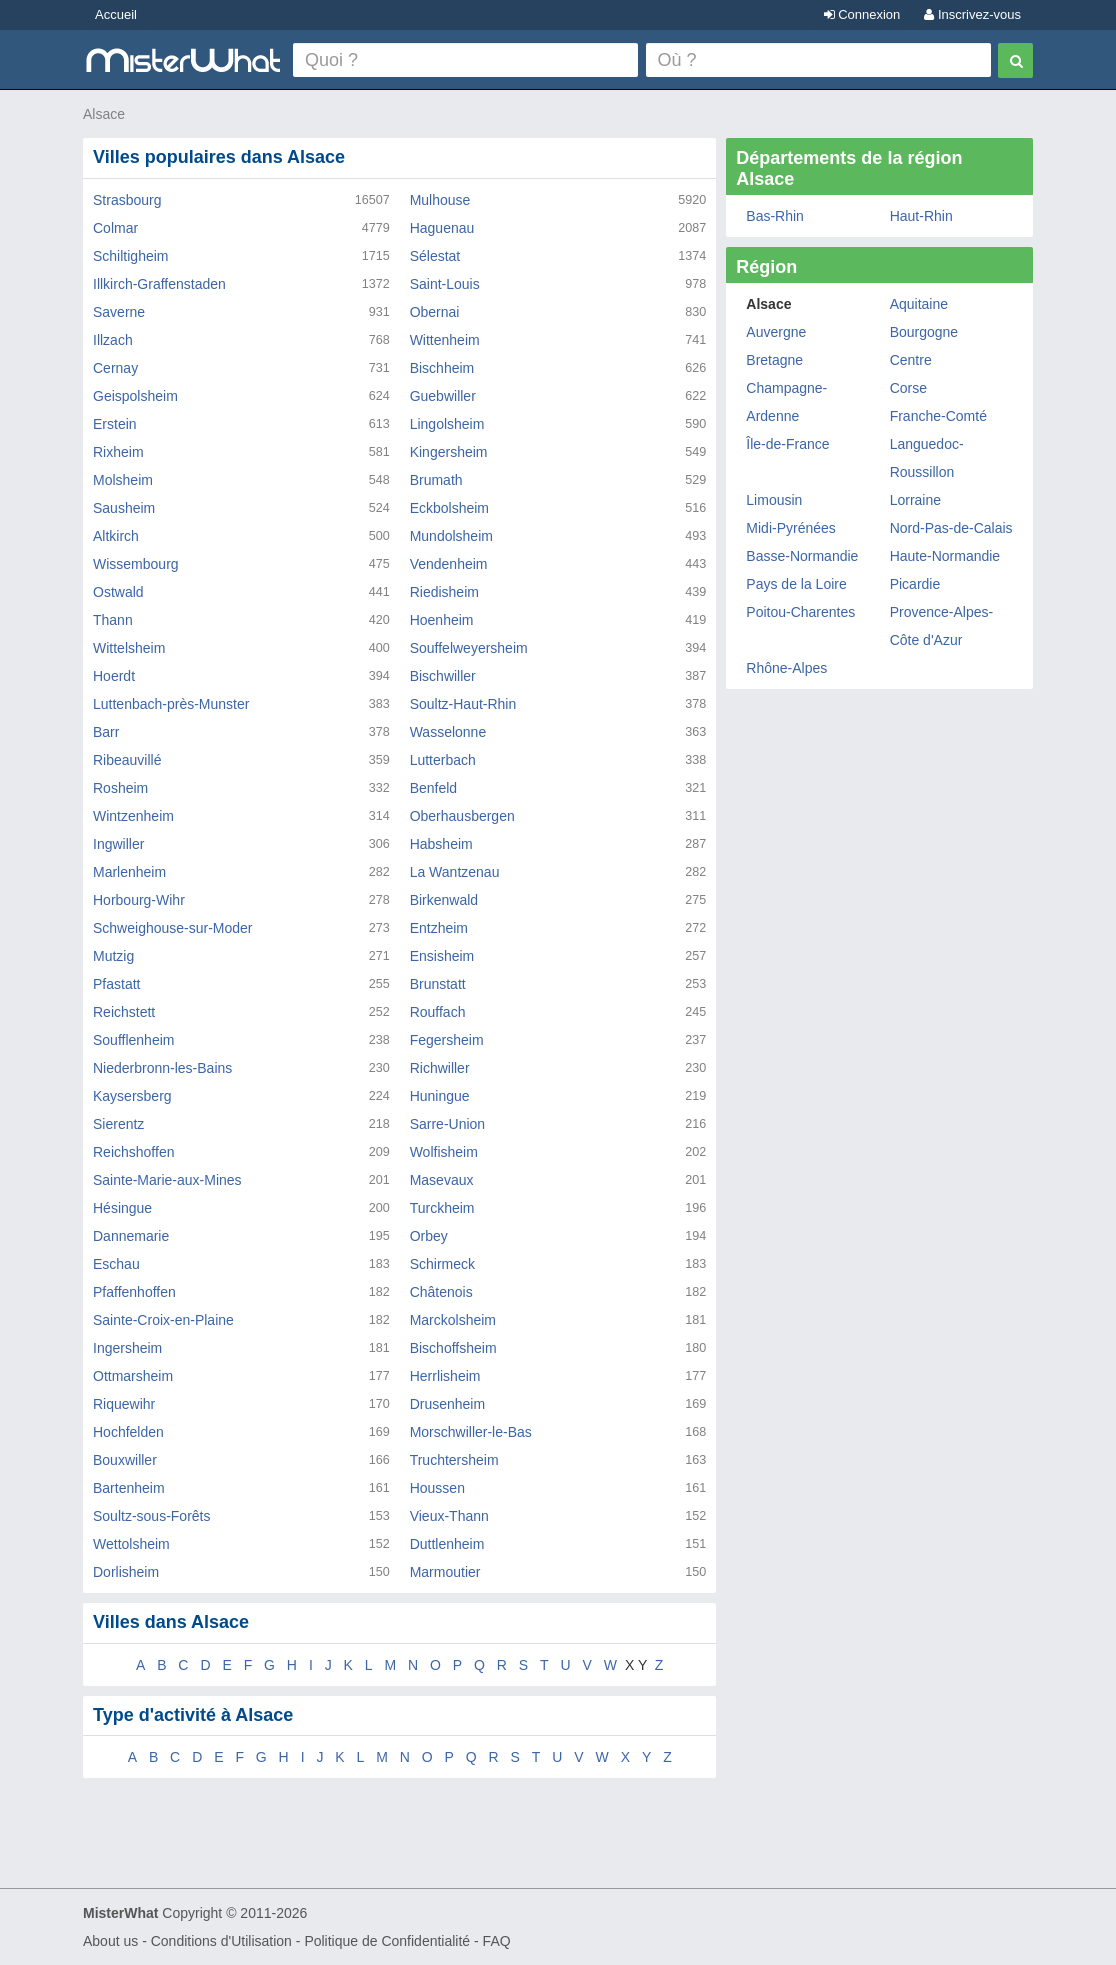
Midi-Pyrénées (790, 528)
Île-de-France (787, 444)
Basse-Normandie (802, 556)
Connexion (862, 14)
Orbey (429, 1236)
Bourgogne (924, 332)
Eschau (116, 1264)
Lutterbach (443, 760)
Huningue (440, 1096)
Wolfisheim (444, 1152)
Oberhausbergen (462, 816)
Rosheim (120, 788)
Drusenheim (447, 1404)
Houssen (437, 1488)
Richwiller (440, 1068)
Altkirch (116, 536)
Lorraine (915, 500)
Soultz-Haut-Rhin (463, 704)
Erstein (115, 424)
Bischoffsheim (453, 1348)
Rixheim (118, 452)
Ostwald (118, 592)
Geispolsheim (135, 396)
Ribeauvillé (127, 760)
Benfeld (433, 788)
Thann (113, 620)
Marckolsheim (453, 1320)
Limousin (774, 500)
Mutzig (113, 956)
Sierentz (118, 1124)
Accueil (116, 14)
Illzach (113, 340)
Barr (106, 732)
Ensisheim (442, 956)
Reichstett (124, 1012)
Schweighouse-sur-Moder (173, 928)
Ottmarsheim (133, 1376)
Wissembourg (136, 564)
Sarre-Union (447, 1124)
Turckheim (442, 1208)
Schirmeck (442, 1264)
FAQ (497, 1941)
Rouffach (438, 1012)
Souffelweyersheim (469, 648)
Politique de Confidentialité (387, 1941)
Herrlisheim (445, 1376)
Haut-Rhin (921, 216)
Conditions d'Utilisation (221, 1941)
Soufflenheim (133, 1040)
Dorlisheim (126, 1572)
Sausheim (124, 508)
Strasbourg (127, 200)
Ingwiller (118, 844)
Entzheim (439, 928)
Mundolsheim (451, 536)
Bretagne (774, 360)
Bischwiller (443, 676)
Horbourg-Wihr (139, 900)
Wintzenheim (133, 816)
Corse (908, 388)
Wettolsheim (131, 1544)
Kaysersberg (132, 1096)
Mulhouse (440, 200)
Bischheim (442, 368)
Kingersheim (449, 452)
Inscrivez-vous (972, 14)
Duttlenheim (447, 1544)
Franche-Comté (938, 416)
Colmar (115, 228)
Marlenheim (129, 872)
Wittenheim (445, 340)
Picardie (915, 584)
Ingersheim (127, 1348)
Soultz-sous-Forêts (151, 1516)
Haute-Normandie (945, 556)
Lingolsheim (447, 424)
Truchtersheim (454, 1460)
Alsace (104, 114)
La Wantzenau (455, 872)
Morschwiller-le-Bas (471, 1432)
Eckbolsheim (449, 508)
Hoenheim (442, 620)
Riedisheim (444, 592)
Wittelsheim (129, 648)
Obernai (435, 312)
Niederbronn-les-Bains (162, 1068)
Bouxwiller (125, 1460)
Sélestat (435, 256)
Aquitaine (919, 304)
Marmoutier (445, 1572)
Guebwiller (443, 396)
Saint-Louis (445, 284)
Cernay (115, 368)
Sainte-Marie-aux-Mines (167, 1180)
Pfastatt (116, 984)
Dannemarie (131, 1236)
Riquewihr (124, 1404)
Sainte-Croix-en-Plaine (163, 1320)
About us (110, 1941)
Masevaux (442, 1180)
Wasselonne (448, 732)
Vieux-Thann (449, 1516)
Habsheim (441, 844)
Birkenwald (444, 900)
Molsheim (123, 480)
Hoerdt (114, 676)
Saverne (119, 312)
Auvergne (776, 332)
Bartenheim (129, 1488)
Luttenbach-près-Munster (171, 704)
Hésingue (122, 1208)
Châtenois (441, 1292)
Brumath (436, 480)
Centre (911, 360)
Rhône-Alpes (786, 668)
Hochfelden (128, 1432)
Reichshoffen (133, 1152)
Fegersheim (447, 1040)
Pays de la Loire (796, 584)
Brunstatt (438, 984)
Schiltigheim (130, 256)
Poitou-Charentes (800, 612)
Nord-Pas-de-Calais (951, 528)
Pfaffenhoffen (134, 1292)
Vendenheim (449, 564)
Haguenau (442, 228)
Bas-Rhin (775, 216)
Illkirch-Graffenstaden (159, 284)
